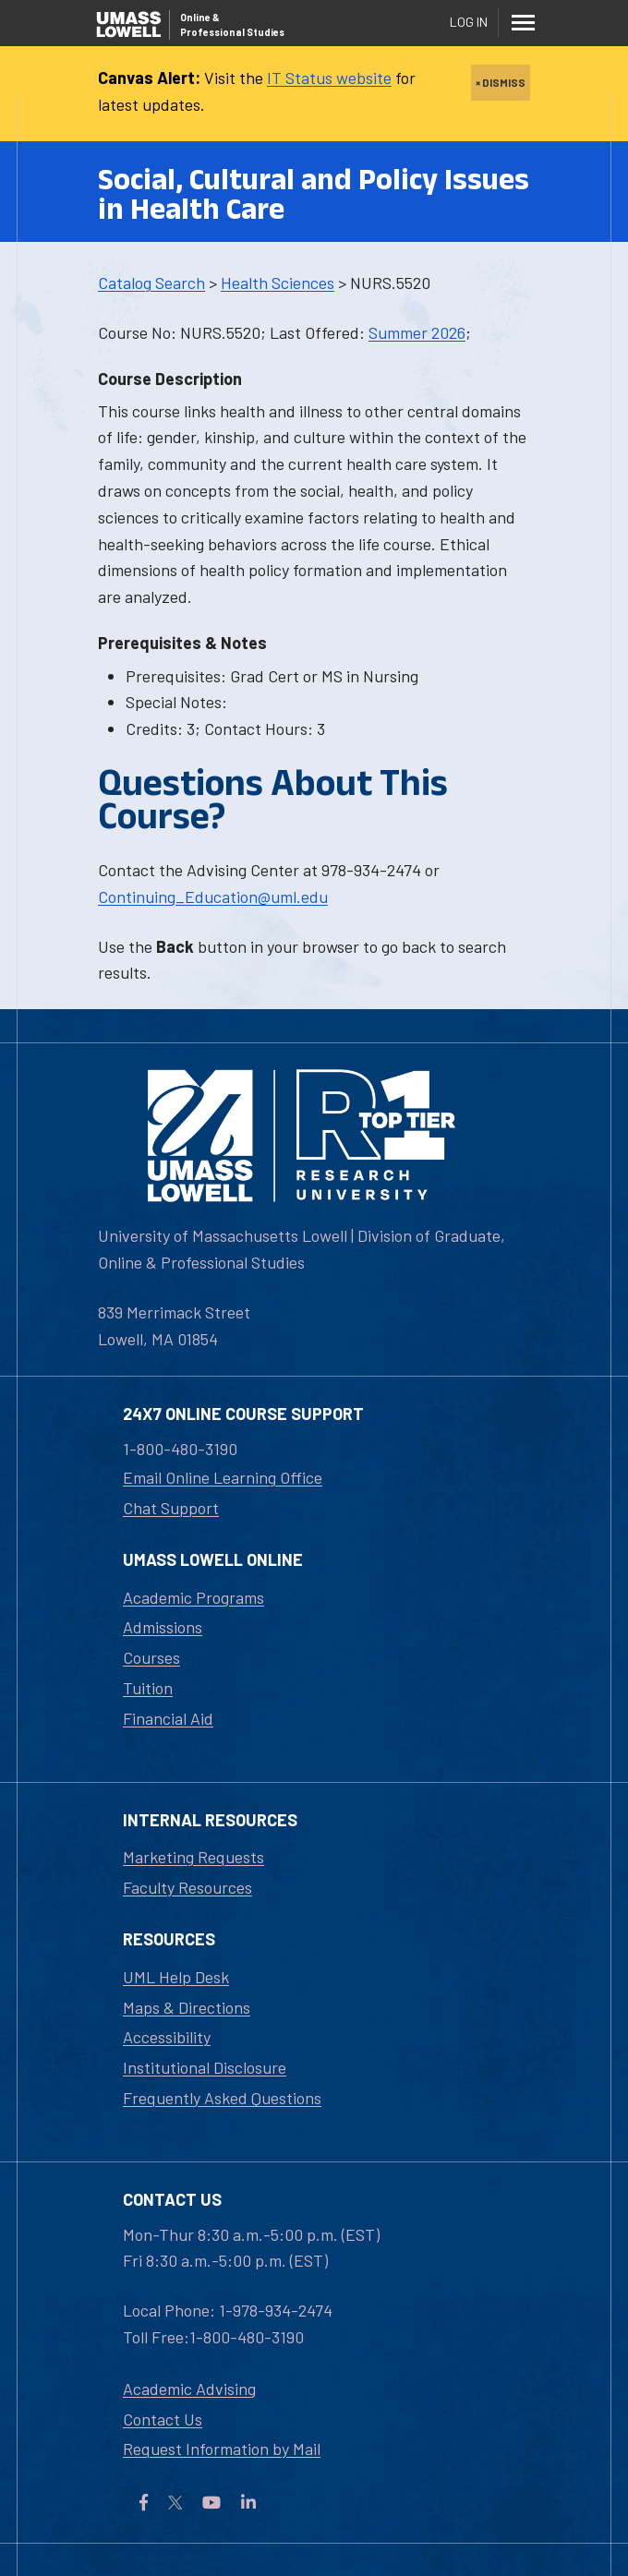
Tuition (148, 1688)
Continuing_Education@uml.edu (213, 896)
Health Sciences (277, 282)
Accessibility (167, 2037)
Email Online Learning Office (222, 1477)
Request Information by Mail (221, 2448)
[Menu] (523, 22)
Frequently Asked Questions (222, 2098)
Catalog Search (151, 282)
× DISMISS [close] (500, 82)
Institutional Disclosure (204, 2067)
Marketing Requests (193, 1857)
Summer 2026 (416, 332)
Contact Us (162, 2419)
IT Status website (329, 77)
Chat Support (171, 1508)
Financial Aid (168, 1718)
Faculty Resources (187, 1887)
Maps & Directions (186, 2007)
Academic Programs (193, 1597)
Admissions (162, 1627)
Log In (469, 22)
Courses (151, 1657)
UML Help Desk (176, 1977)
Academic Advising (189, 2388)
